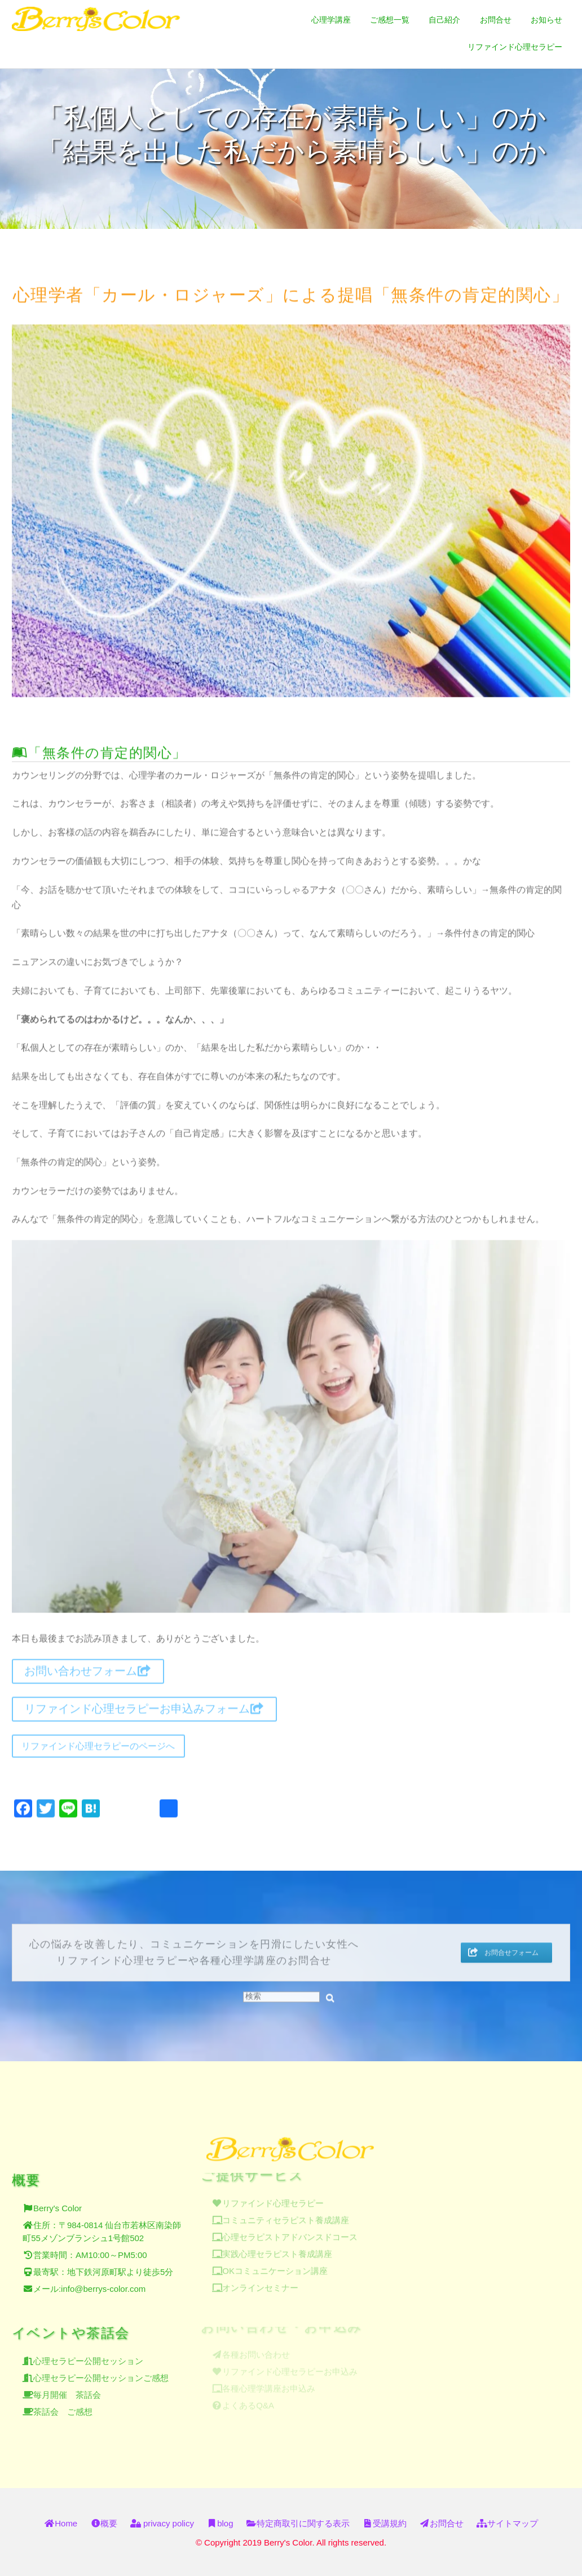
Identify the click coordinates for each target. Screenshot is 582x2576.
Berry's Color (57, 2201)
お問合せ (496, 20)
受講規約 (384, 2523)
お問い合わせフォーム (87, 1666)
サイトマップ (507, 2523)
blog (219, 2523)
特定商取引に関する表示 (298, 2523)
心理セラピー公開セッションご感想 (101, 2370)
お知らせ (546, 20)
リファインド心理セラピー (515, 47)
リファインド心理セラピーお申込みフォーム (144, 1704)
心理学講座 (331, 20)
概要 (104, 2523)
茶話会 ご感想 (62, 2404)
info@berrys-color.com (103, 2282)
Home (60, 2523)
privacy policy (162, 2523)
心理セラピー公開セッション (88, 2353)
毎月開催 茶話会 (67, 2387)
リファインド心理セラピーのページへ (98, 1741)
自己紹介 (444, 20)
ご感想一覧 (389, 20)
